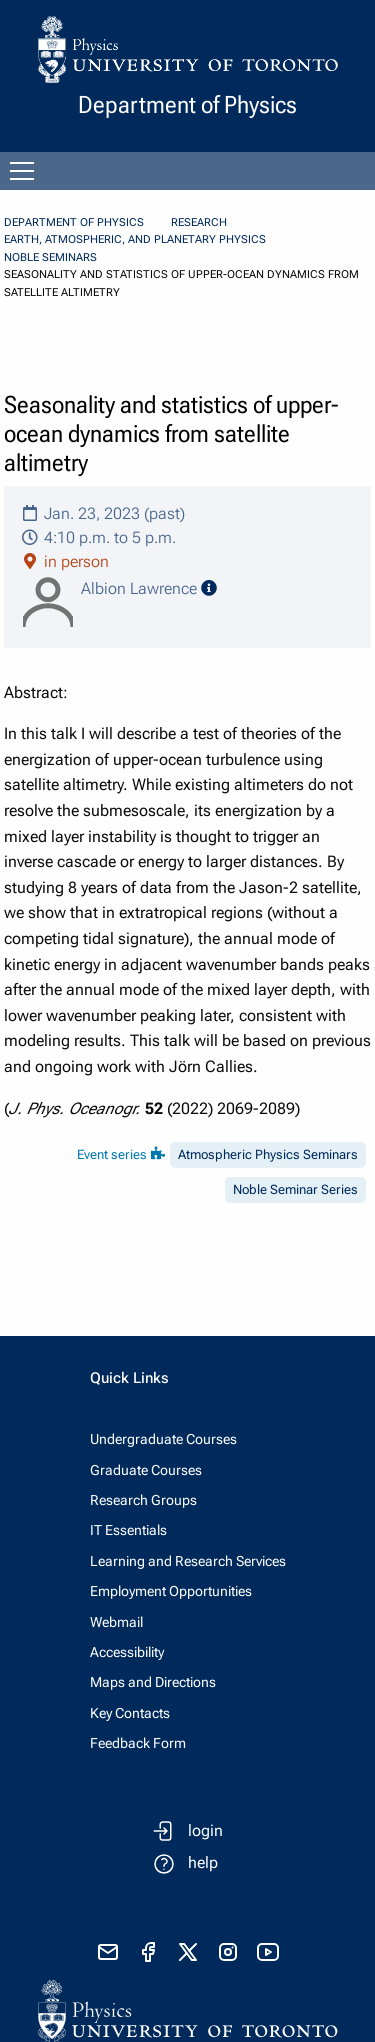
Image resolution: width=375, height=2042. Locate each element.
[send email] (108, 1952)
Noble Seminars (50, 257)
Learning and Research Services (188, 1561)
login (205, 1830)
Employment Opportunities (171, 1591)
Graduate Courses (146, 1470)
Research (199, 222)
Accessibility (127, 1652)
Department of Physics (74, 222)
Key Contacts (130, 1713)
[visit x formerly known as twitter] (188, 1952)
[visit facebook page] (148, 1952)
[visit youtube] (268, 1952)
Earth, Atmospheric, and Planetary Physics (135, 239)
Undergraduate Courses (163, 1439)
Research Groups (143, 1500)
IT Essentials (128, 1530)
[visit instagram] (228, 1952)
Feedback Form (138, 1743)
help (203, 1862)
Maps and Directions (153, 1682)
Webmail (116, 1622)
